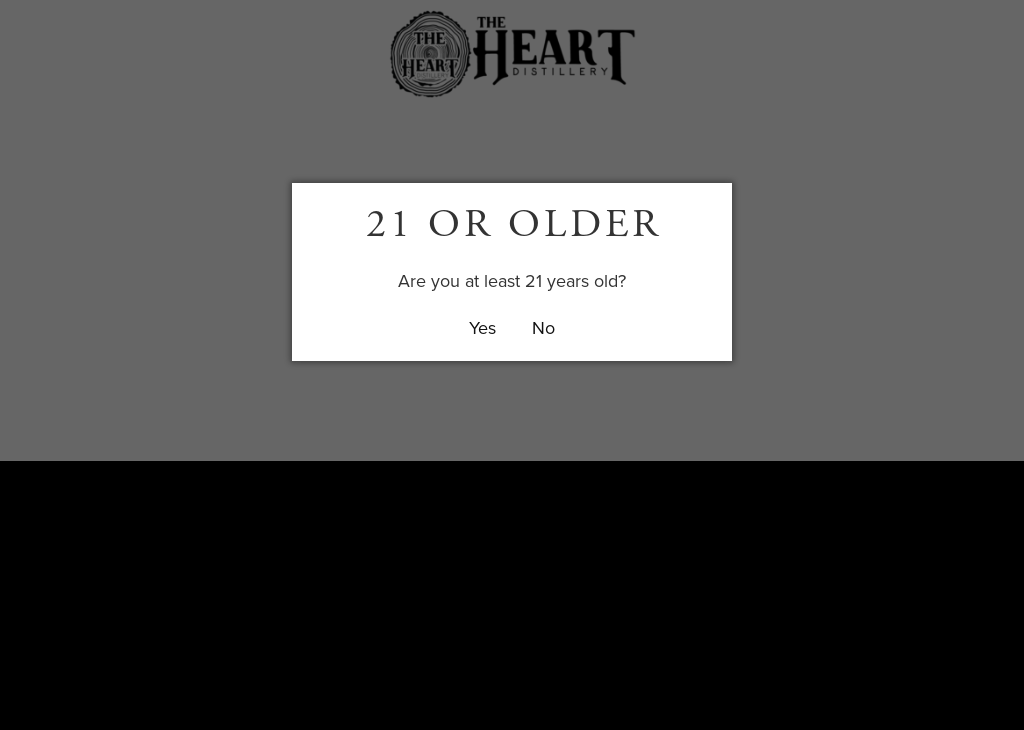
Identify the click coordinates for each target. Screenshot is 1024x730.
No (543, 327)
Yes (482, 327)
